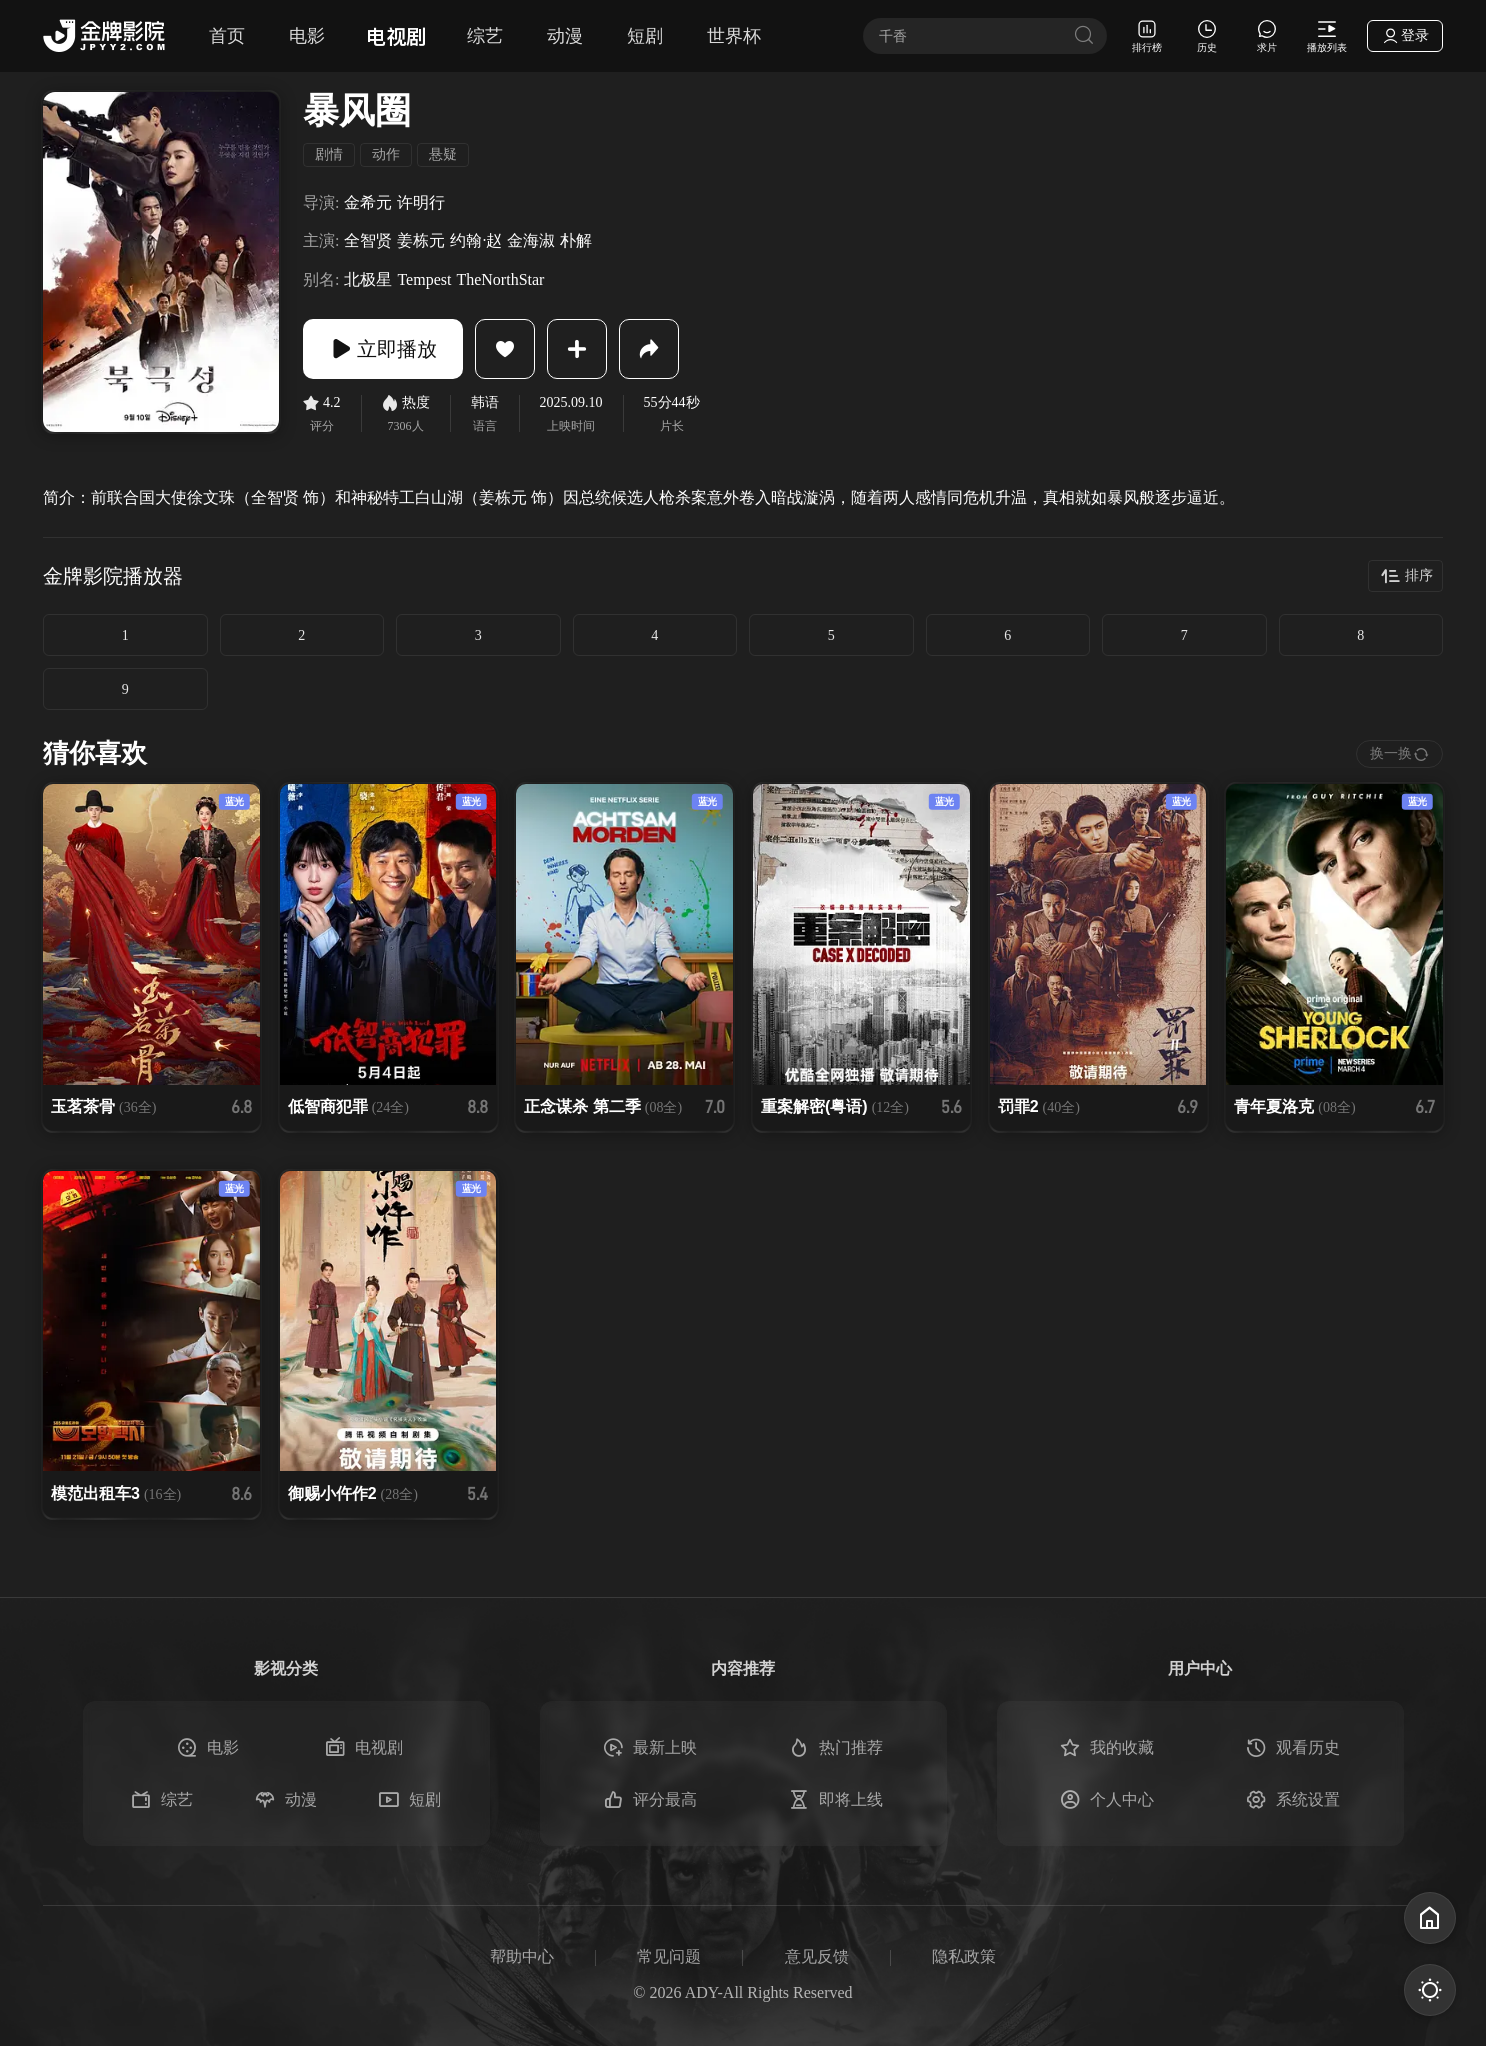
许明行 (421, 202)
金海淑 (531, 240)
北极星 (368, 279)
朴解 (576, 240)
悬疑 (443, 154)
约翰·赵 (476, 240)
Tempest (424, 279)
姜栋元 (421, 240)
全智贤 (368, 240)
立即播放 (383, 349)
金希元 (368, 202)
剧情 (329, 154)
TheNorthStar (500, 279)
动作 (386, 154)
